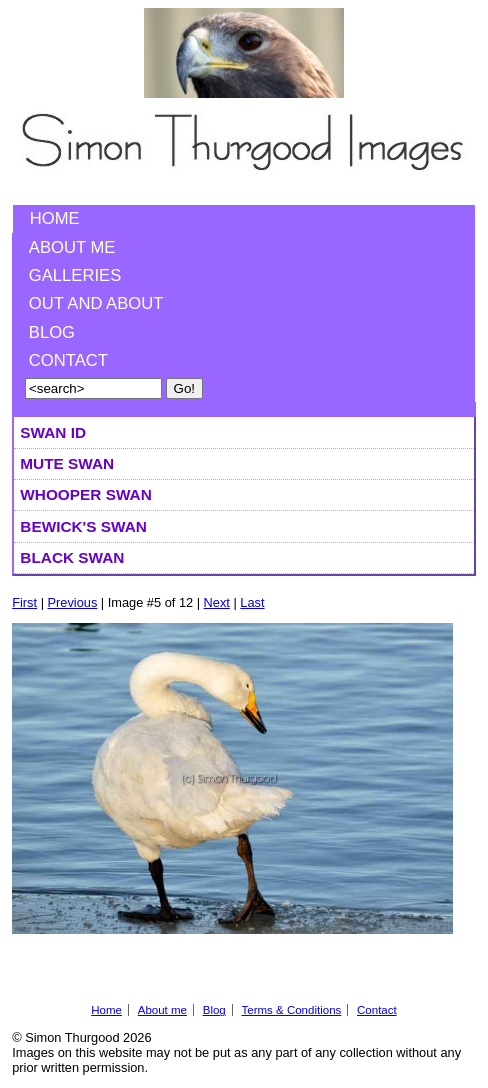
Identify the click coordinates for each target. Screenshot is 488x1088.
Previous (73, 602)
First (24, 602)
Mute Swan (67, 463)
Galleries (75, 275)
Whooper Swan (85, 494)
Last (252, 602)
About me (72, 247)
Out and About (96, 303)
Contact (68, 360)
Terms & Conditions (291, 1010)
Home (55, 218)
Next (217, 602)
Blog (52, 332)
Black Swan (72, 557)
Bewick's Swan (83, 526)
